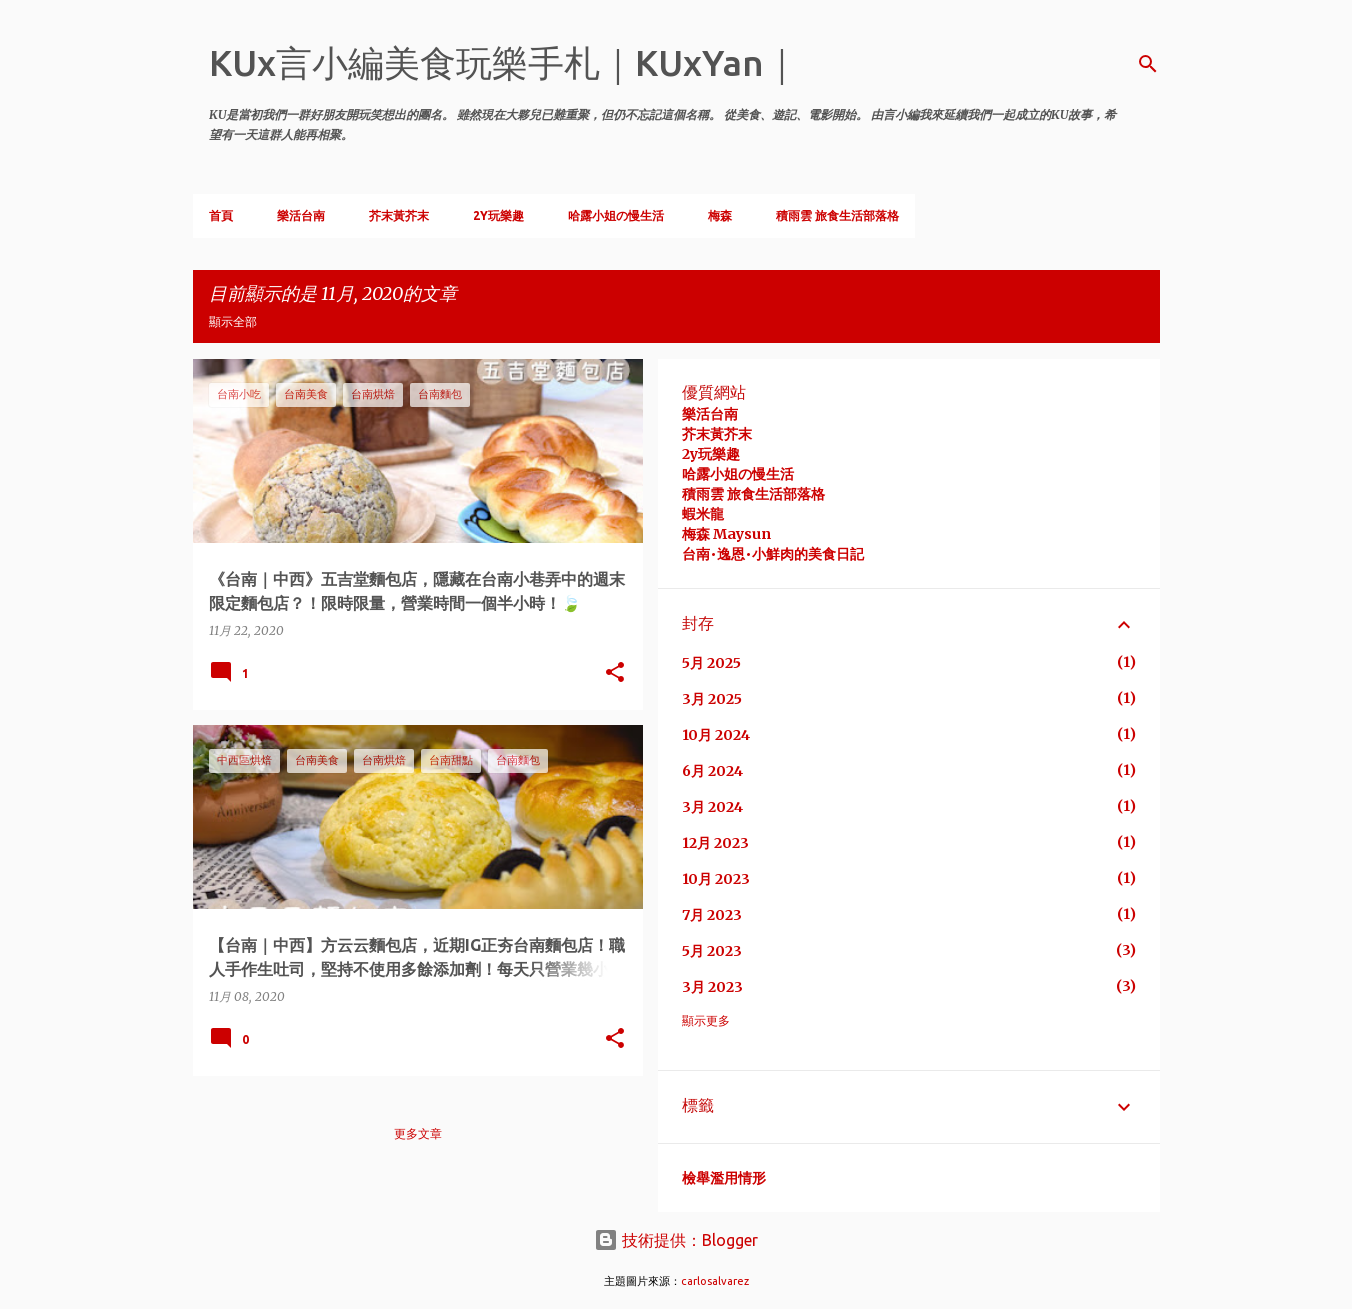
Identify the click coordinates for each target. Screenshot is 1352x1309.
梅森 (720, 215)
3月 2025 (712, 699)
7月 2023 (712, 915)
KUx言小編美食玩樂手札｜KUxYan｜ (504, 62)
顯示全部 (233, 321)
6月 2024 (712, 771)
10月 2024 (716, 735)
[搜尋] (1148, 64)
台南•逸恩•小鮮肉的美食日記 (773, 554)
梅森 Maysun (726, 534)
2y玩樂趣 (711, 454)
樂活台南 (301, 215)
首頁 (221, 215)
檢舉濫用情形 (724, 1178)
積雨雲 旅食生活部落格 (837, 215)
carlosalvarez (715, 1281)
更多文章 (418, 1133)
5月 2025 (711, 663)
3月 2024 (712, 807)
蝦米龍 (703, 514)
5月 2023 (712, 951)
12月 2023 (715, 843)
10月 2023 (716, 879)
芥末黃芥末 (399, 215)
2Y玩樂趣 (498, 215)
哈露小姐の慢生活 (616, 215)
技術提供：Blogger (676, 1240)
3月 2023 (712, 987)
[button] (615, 673)
